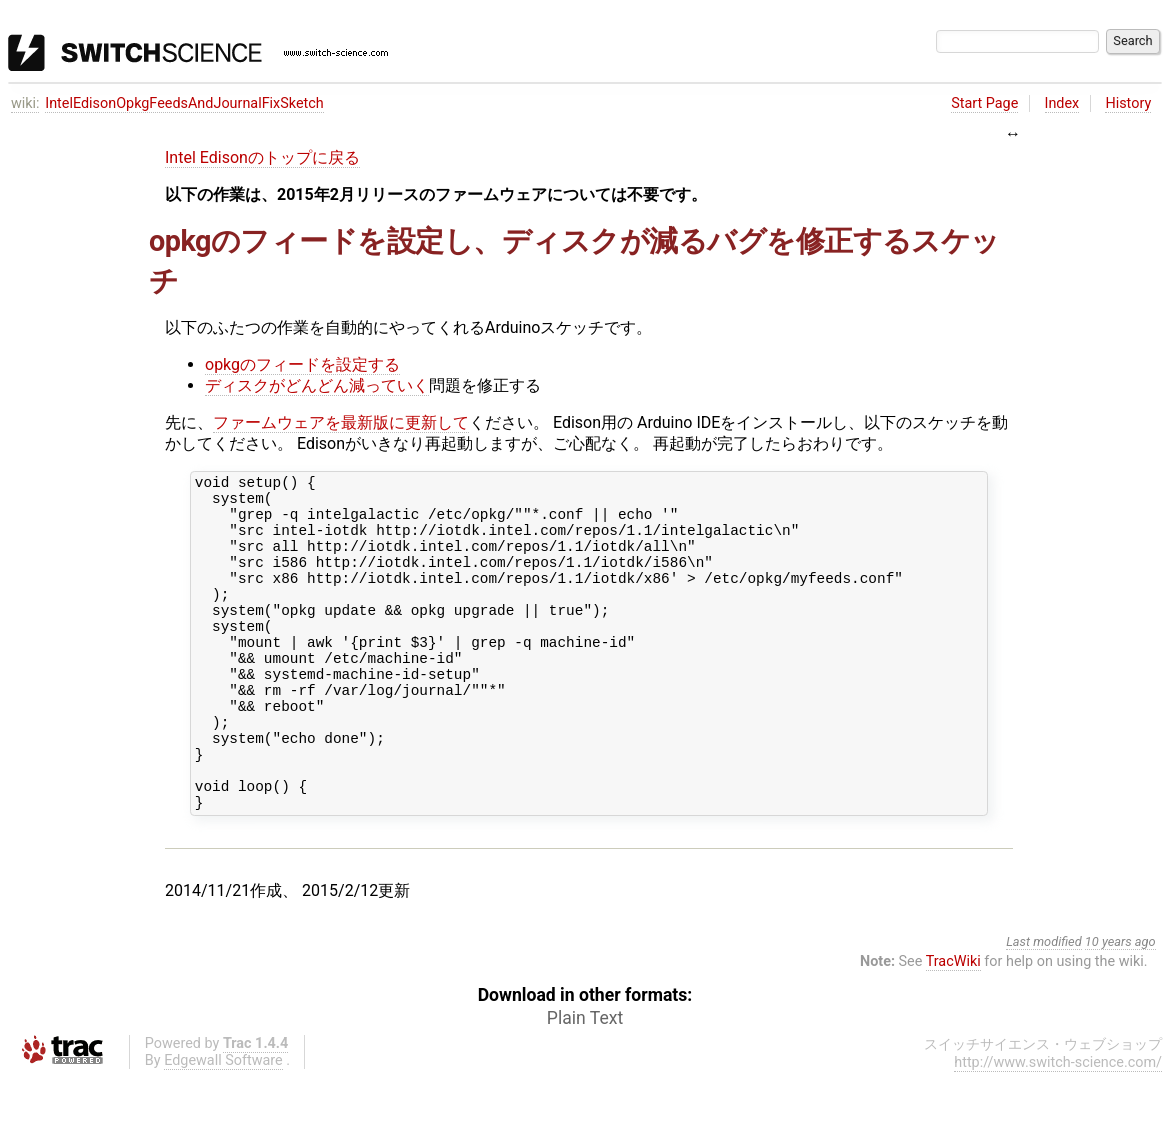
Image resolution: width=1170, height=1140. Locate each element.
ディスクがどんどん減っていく (317, 385)
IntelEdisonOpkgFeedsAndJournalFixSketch (184, 103)
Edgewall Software (223, 1123)
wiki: (25, 103)
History (1128, 103)
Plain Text (585, 1081)
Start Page (984, 103)
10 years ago (1120, 1004)
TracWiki (953, 1024)
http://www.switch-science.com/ (1058, 1125)
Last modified (1044, 1004)
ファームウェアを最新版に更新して (341, 422)
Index (1062, 103)
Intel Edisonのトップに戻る (262, 157)
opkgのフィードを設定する (302, 364)
